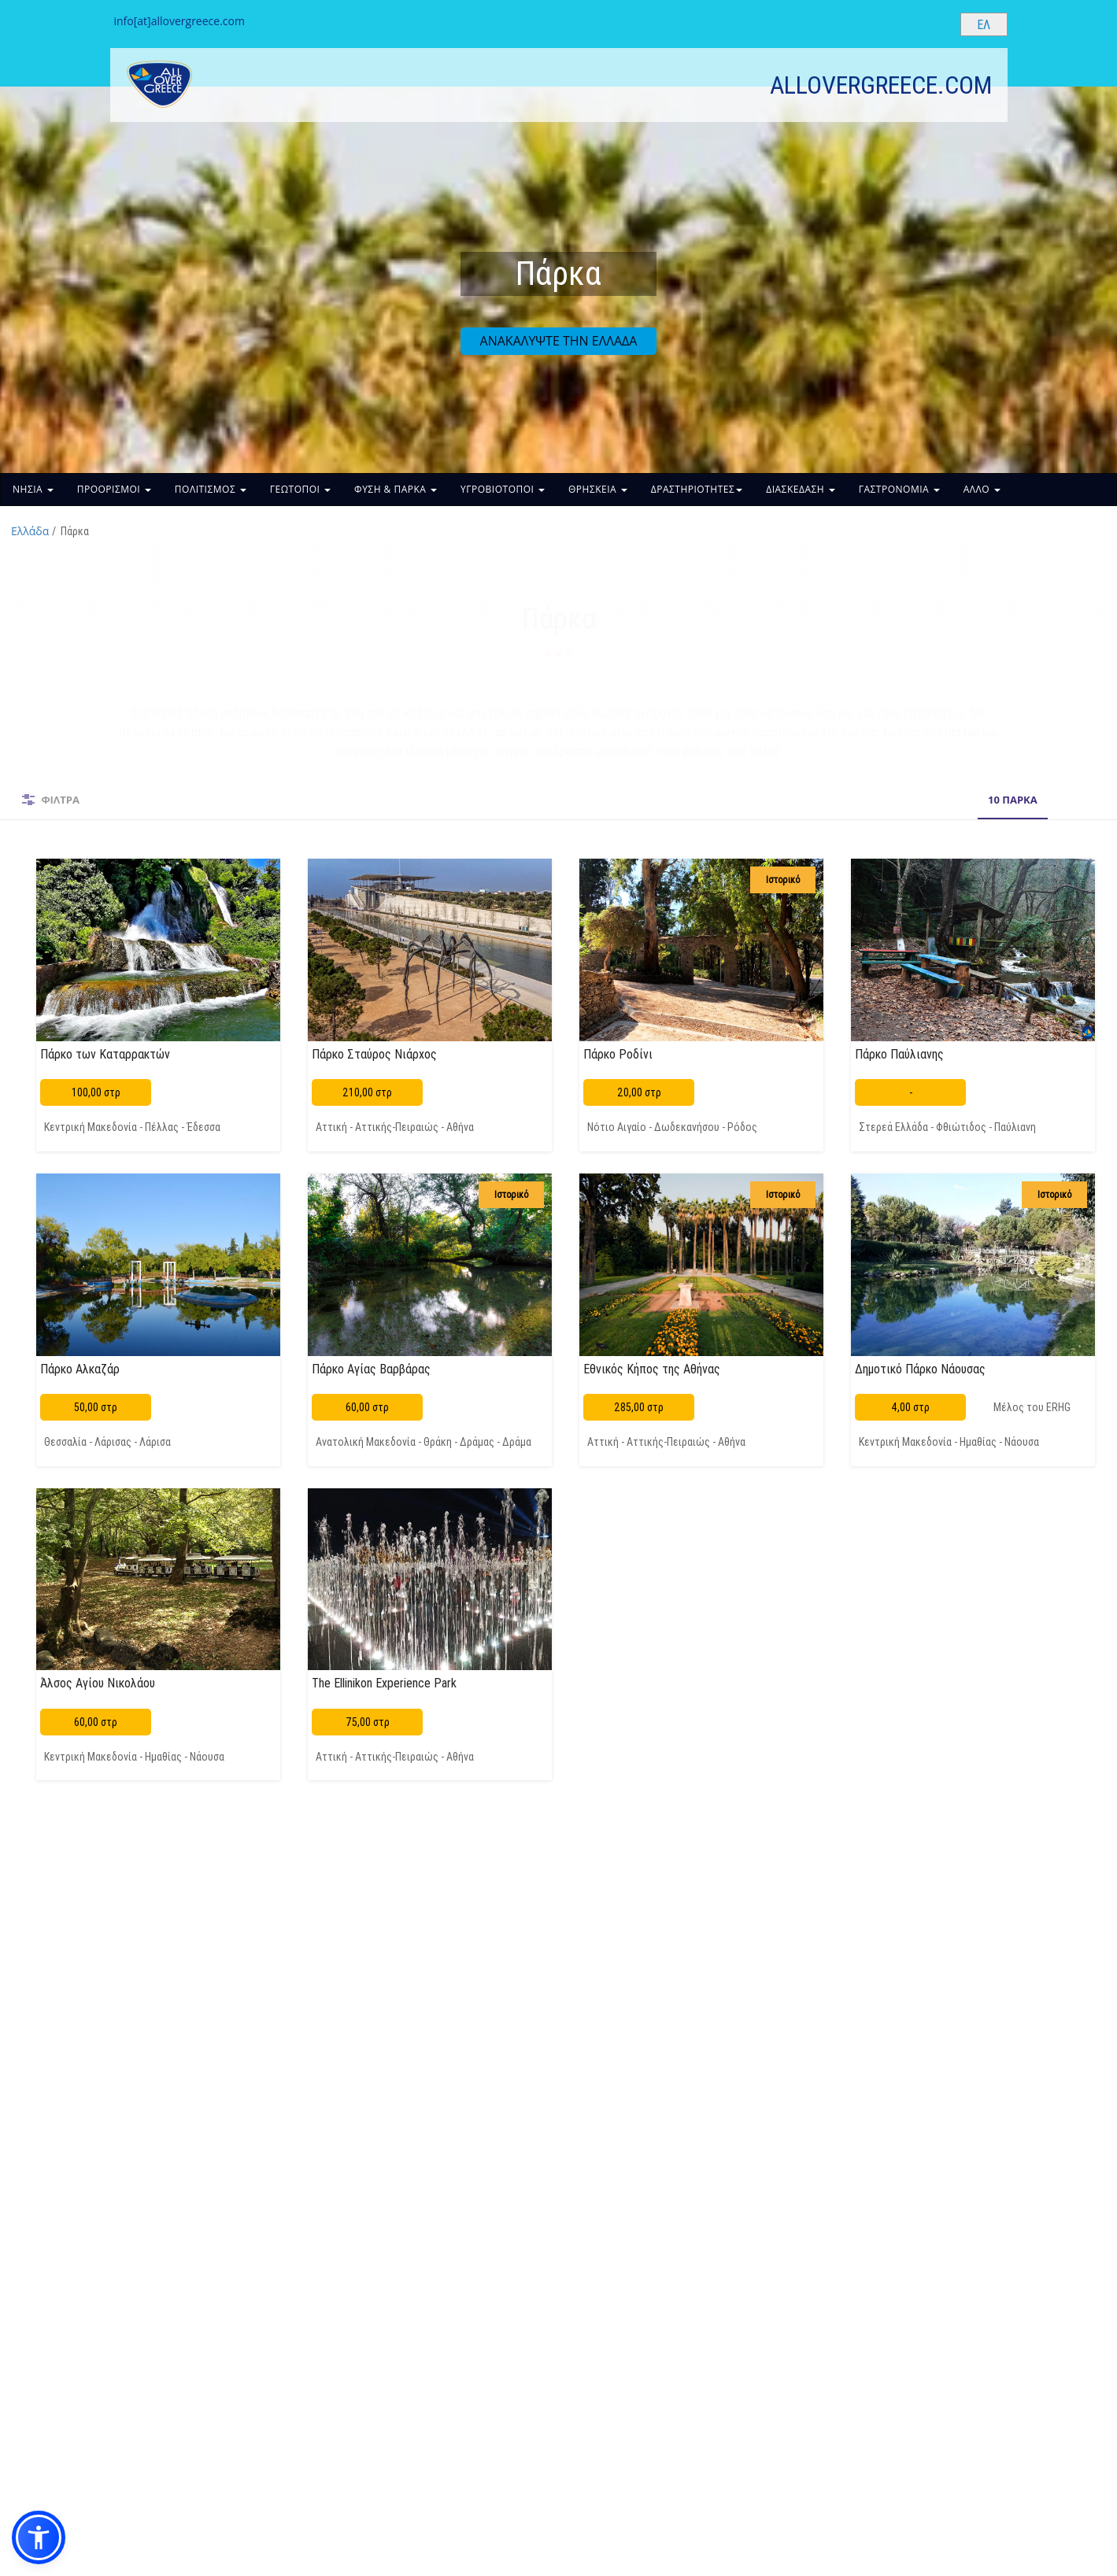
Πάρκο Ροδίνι (618, 1054)
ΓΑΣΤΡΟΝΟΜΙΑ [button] (899, 489)
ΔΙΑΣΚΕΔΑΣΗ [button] (800, 489)
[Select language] (984, 24)
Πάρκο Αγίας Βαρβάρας (371, 1369)
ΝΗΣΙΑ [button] (33, 489)
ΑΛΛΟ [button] (982, 489)
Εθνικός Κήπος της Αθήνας (651, 1369)
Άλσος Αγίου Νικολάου (97, 1683)
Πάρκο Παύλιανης (899, 1054)
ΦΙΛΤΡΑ (60, 800)
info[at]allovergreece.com (179, 20)
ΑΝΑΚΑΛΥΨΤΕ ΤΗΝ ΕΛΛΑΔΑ (559, 340)
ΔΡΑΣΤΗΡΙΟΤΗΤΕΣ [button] (696, 489)
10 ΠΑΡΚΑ (565, 800)
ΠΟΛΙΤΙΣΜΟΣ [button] (210, 489)
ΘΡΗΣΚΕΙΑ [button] (597, 489)
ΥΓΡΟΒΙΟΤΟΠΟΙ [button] (502, 489)
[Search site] (935, 23)
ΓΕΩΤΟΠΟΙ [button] (300, 489)
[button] (38, 2537)
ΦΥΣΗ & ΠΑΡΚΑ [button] (395, 489)
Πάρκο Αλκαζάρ (80, 1369)
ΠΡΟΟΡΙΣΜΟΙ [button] (114, 489)
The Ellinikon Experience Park (384, 1683)
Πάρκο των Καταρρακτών (105, 1054)
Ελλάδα (30, 530)
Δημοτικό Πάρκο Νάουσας (920, 1369)
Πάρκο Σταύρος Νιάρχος (374, 1054)
